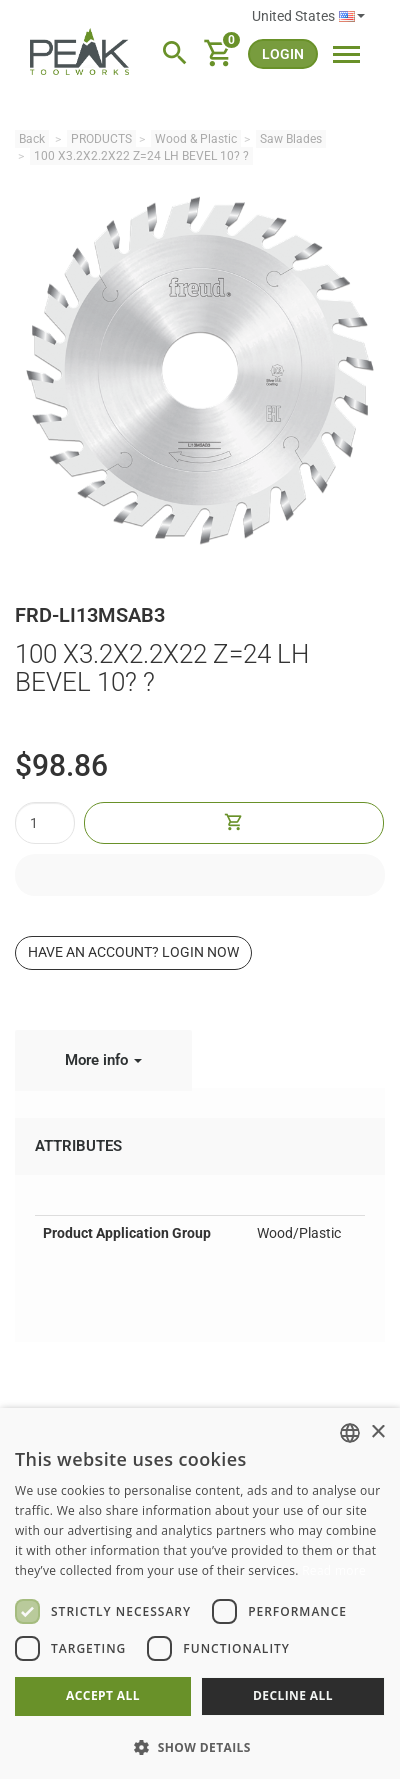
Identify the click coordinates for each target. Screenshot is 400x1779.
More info (103, 1060)
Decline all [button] (293, 1695)
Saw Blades (291, 139)
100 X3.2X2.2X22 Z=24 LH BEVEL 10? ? (141, 156)
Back (32, 139)
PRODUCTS (101, 139)
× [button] (377, 1432)
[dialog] (200, 1593)
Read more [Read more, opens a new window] (334, 1570)
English (352, 16)
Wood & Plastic (196, 139)
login (283, 54)
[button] (200, 1746)
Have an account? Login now (133, 952)
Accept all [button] (103, 1695)
